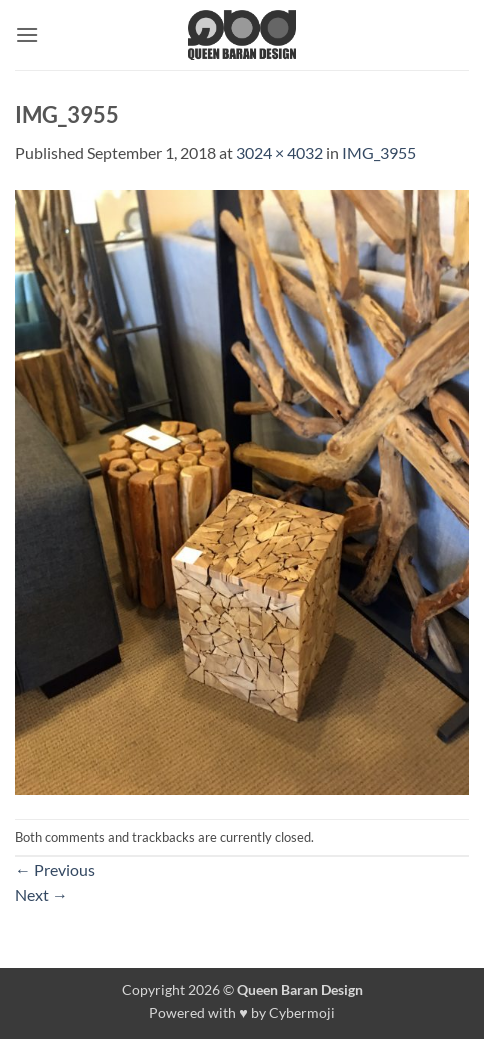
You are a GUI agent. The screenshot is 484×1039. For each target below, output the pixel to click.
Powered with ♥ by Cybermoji (242, 1012)
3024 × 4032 (279, 152)
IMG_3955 (379, 152)
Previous (55, 869)
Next (41, 894)
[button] (27, 34)
